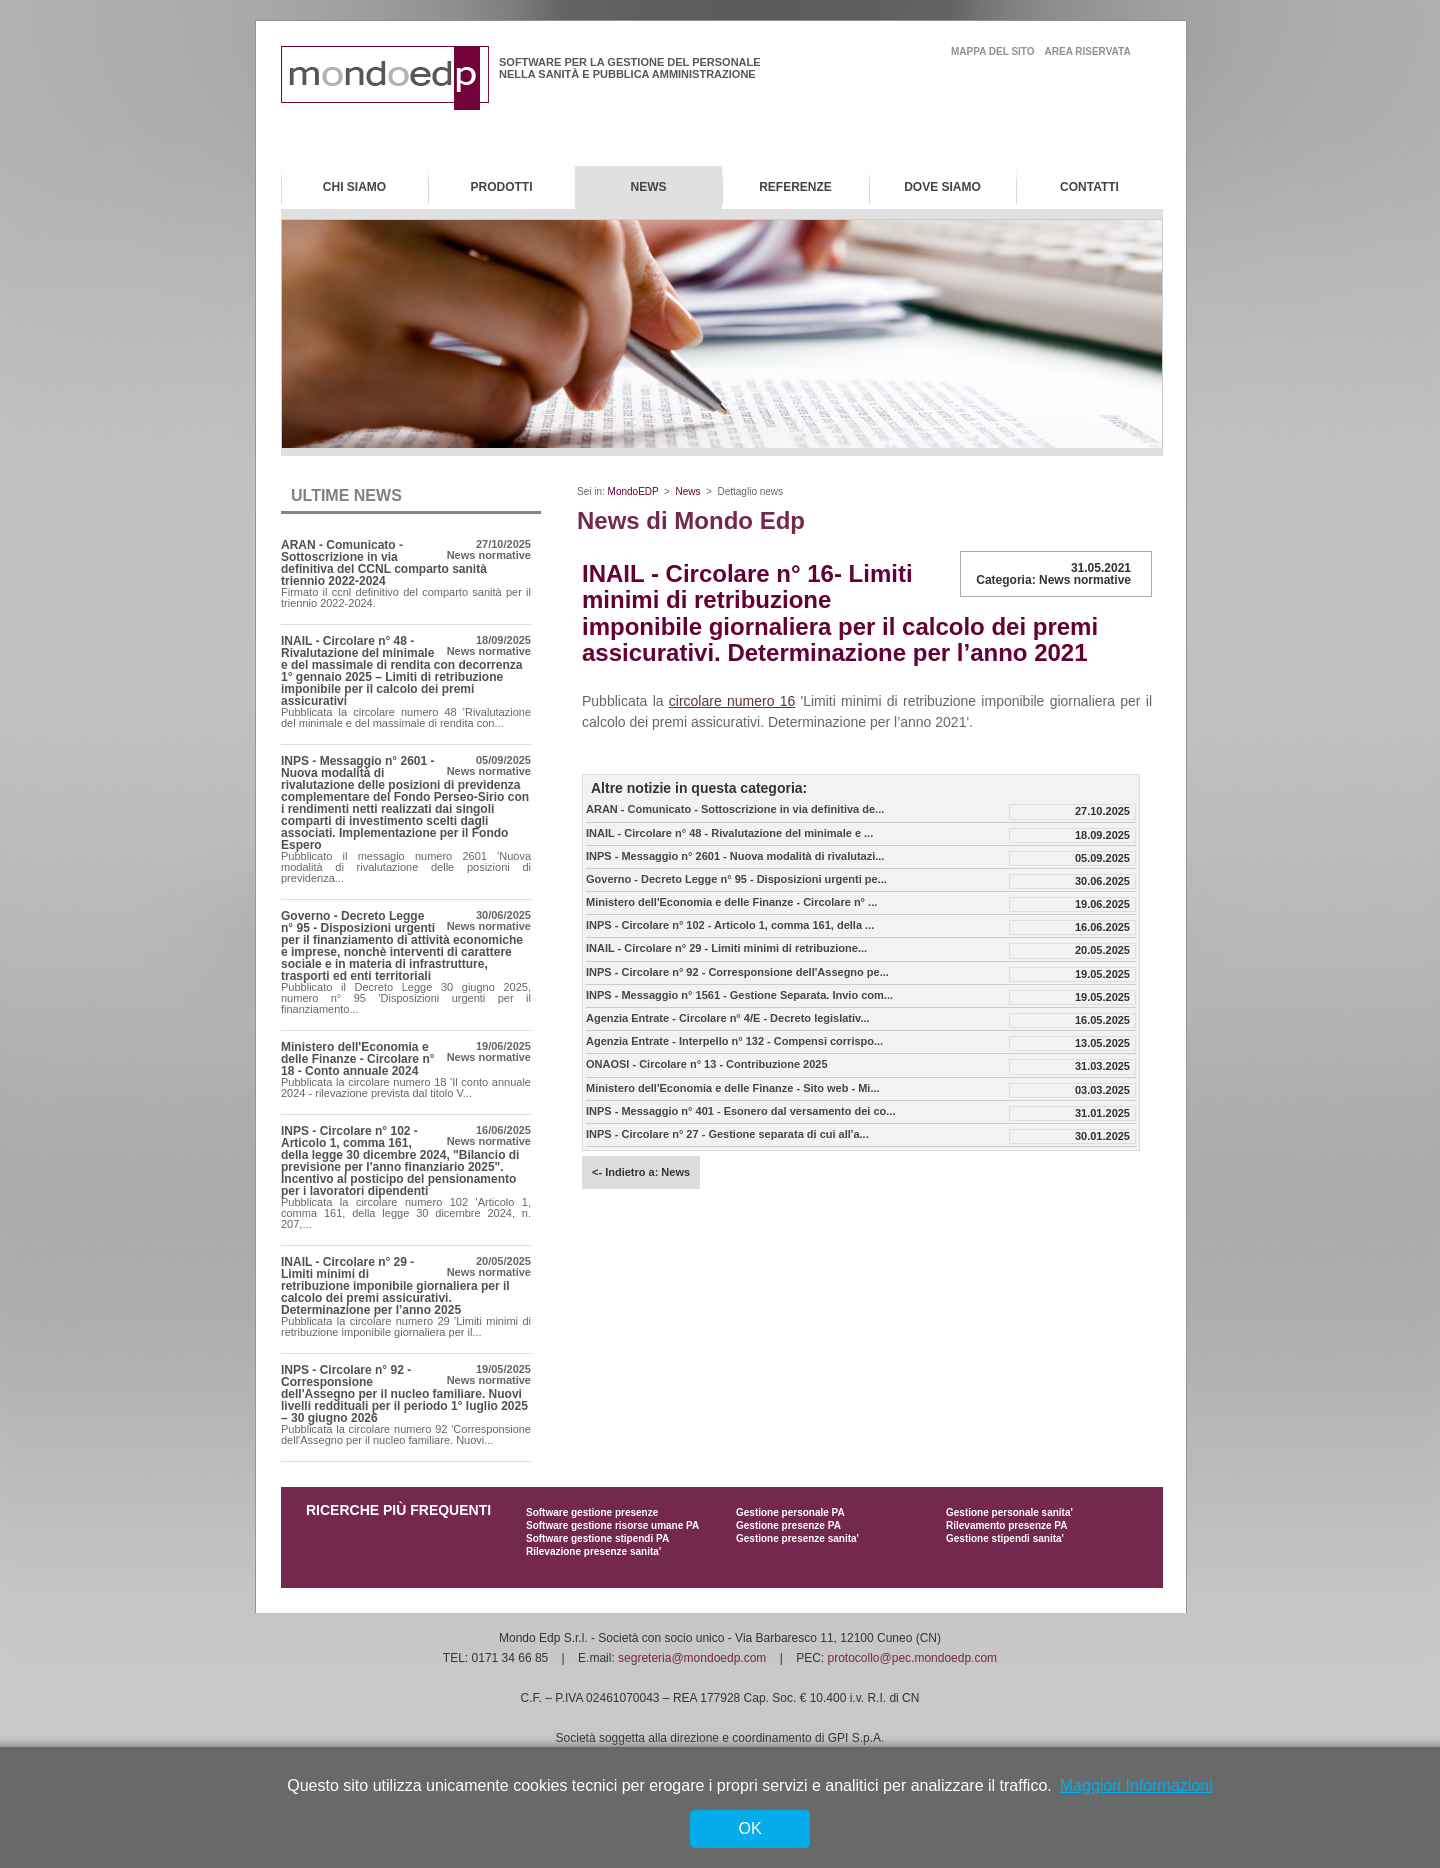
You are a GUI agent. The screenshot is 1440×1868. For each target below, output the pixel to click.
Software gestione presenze (592, 1512)
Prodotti (502, 187)
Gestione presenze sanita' (797, 1538)
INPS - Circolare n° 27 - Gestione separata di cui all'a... (727, 1134)
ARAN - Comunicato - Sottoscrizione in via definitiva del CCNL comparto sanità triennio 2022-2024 (384, 563)
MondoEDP (633, 491)
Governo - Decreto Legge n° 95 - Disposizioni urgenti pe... (736, 879)
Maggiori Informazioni (1136, 1785)
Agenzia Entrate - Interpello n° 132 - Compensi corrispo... (734, 1041)
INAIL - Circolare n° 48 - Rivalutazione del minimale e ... (729, 833)
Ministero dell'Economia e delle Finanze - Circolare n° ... (731, 902)
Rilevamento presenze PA (1007, 1525)
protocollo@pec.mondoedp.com (913, 1658)
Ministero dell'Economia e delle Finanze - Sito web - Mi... (733, 1088)
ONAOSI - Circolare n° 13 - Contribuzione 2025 (707, 1064)
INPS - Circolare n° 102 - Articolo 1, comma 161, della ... (730, 925)
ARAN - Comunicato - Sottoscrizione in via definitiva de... (735, 809)
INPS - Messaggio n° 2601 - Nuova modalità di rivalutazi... (735, 856)
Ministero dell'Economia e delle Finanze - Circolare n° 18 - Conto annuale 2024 (358, 1059)
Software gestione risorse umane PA (612, 1525)
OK (749, 1828)
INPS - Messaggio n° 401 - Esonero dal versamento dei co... (740, 1111)
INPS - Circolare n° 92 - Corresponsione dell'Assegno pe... (737, 972)
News (649, 187)
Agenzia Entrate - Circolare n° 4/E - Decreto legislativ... (728, 1018)
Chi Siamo (354, 187)
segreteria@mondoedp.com (692, 1658)
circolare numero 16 (732, 701)
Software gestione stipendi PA (597, 1538)
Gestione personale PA (790, 1512)
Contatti (1089, 187)
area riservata (1088, 51)
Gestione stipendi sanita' (1005, 1538)
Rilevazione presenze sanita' (593, 1551)
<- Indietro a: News (641, 1172)
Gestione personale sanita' (1009, 1512)
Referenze (795, 187)
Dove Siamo (942, 187)
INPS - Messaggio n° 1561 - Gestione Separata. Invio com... (739, 995)
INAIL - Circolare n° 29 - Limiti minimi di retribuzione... (726, 948)
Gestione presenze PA (788, 1525)
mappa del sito (993, 51)
